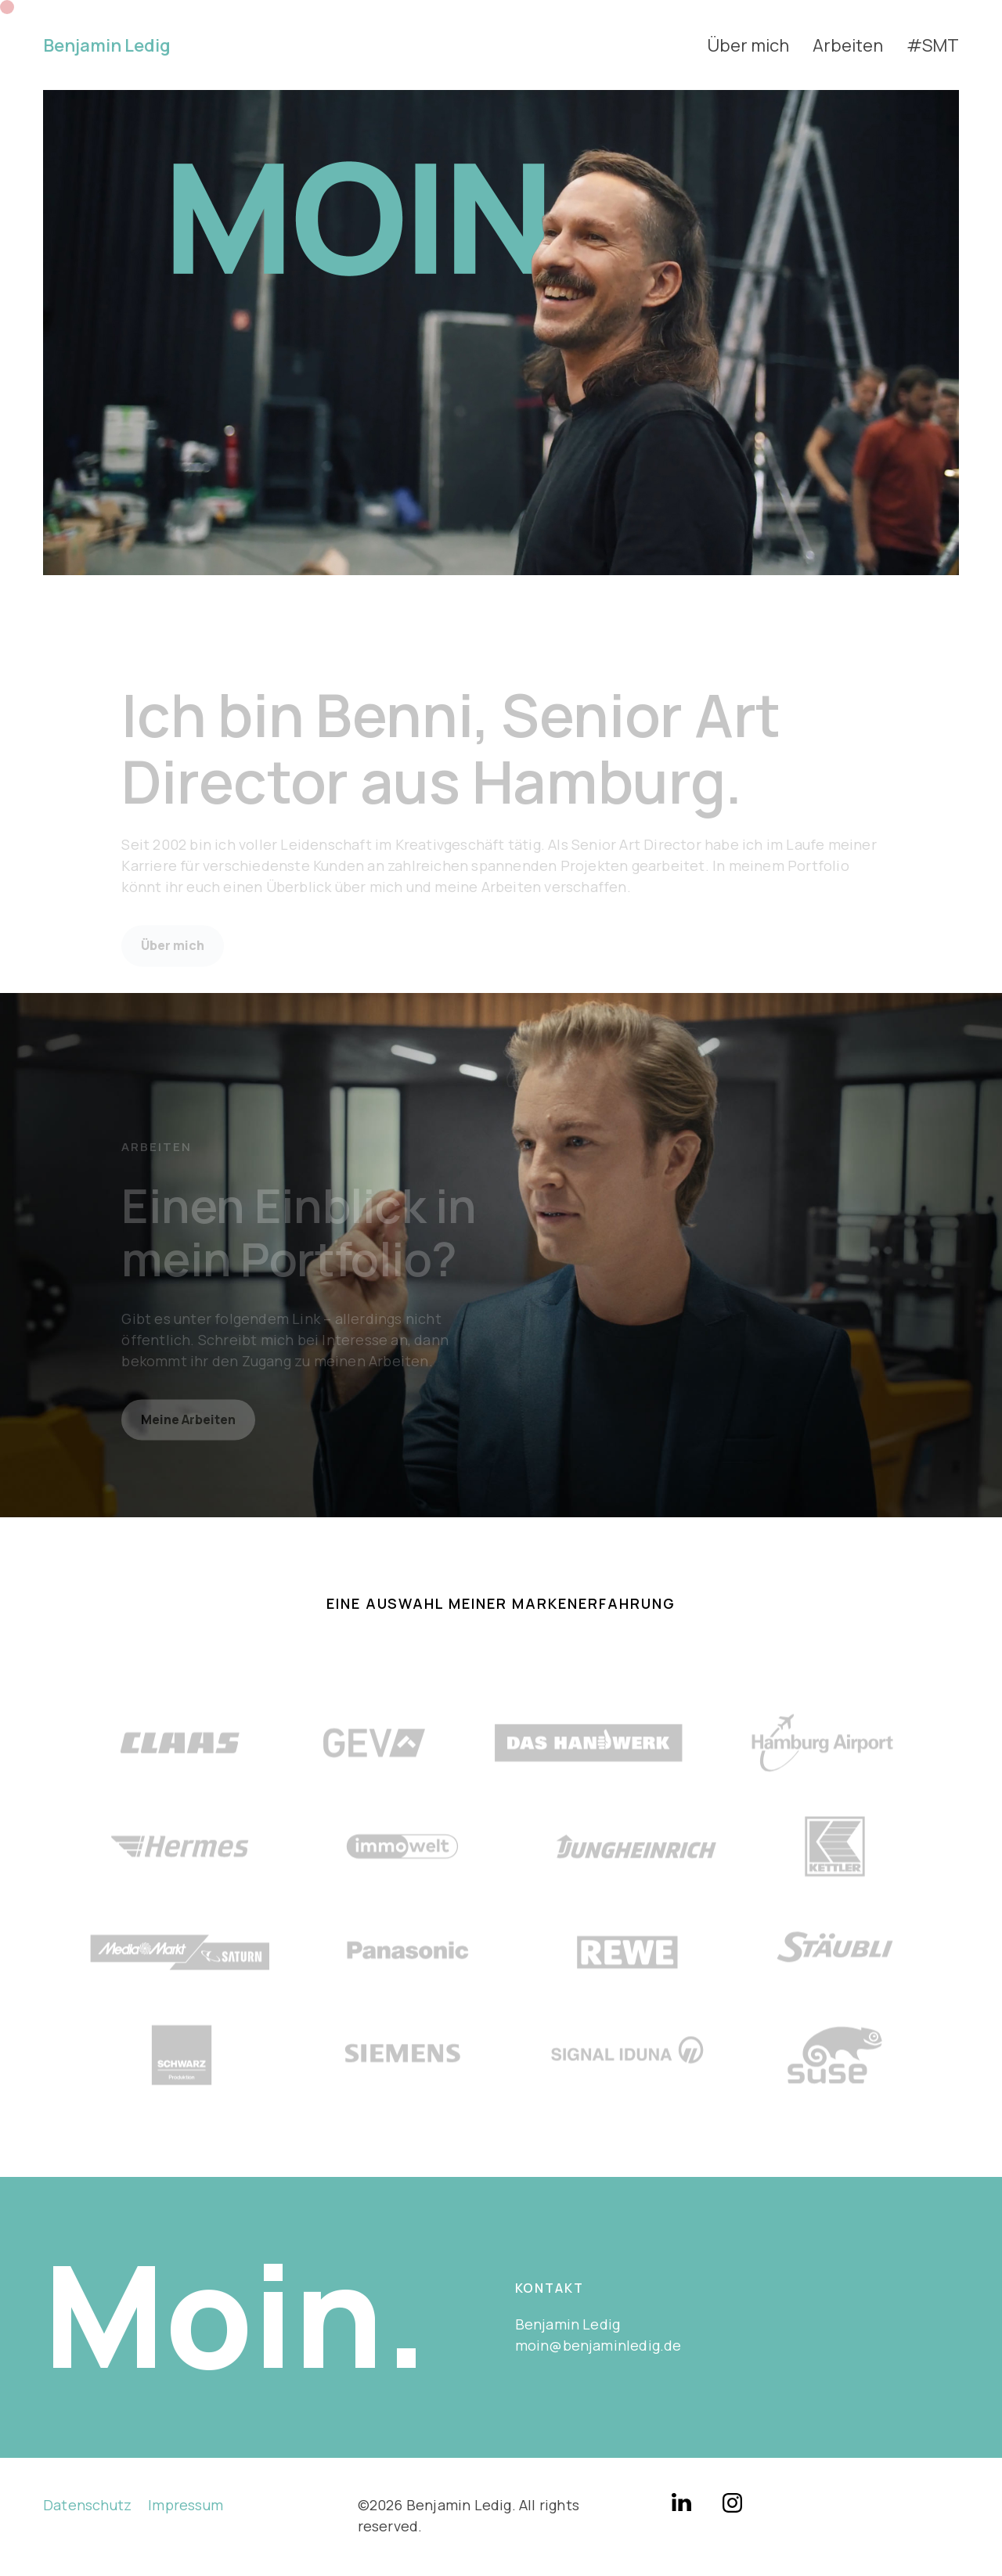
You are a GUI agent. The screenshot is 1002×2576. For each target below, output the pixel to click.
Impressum (185, 2504)
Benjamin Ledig (107, 45)
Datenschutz (87, 2504)
